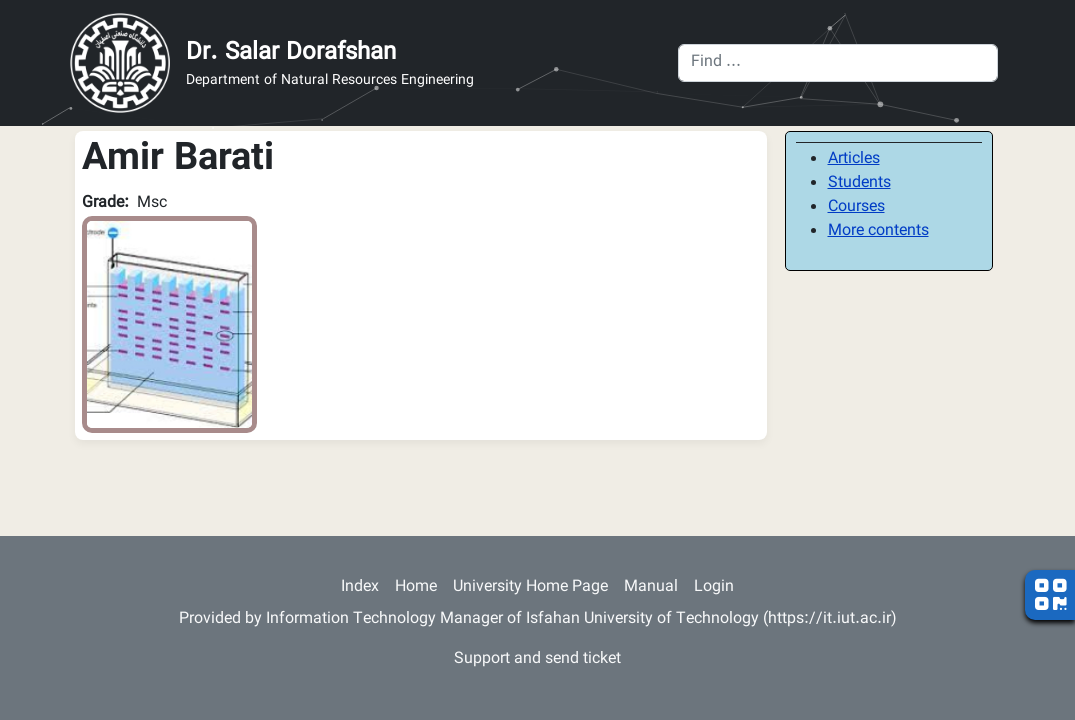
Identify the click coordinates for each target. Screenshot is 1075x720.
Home (416, 587)
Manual (651, 587)
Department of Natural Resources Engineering (330, 81)
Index (360, 587)
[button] (169, 325)
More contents (878, 231)
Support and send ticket (537, 659)
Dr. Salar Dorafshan (291, 53)
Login (714, 587)
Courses (856, 207)
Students (859, 183)
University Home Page (530, 587)
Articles (854, 159)
